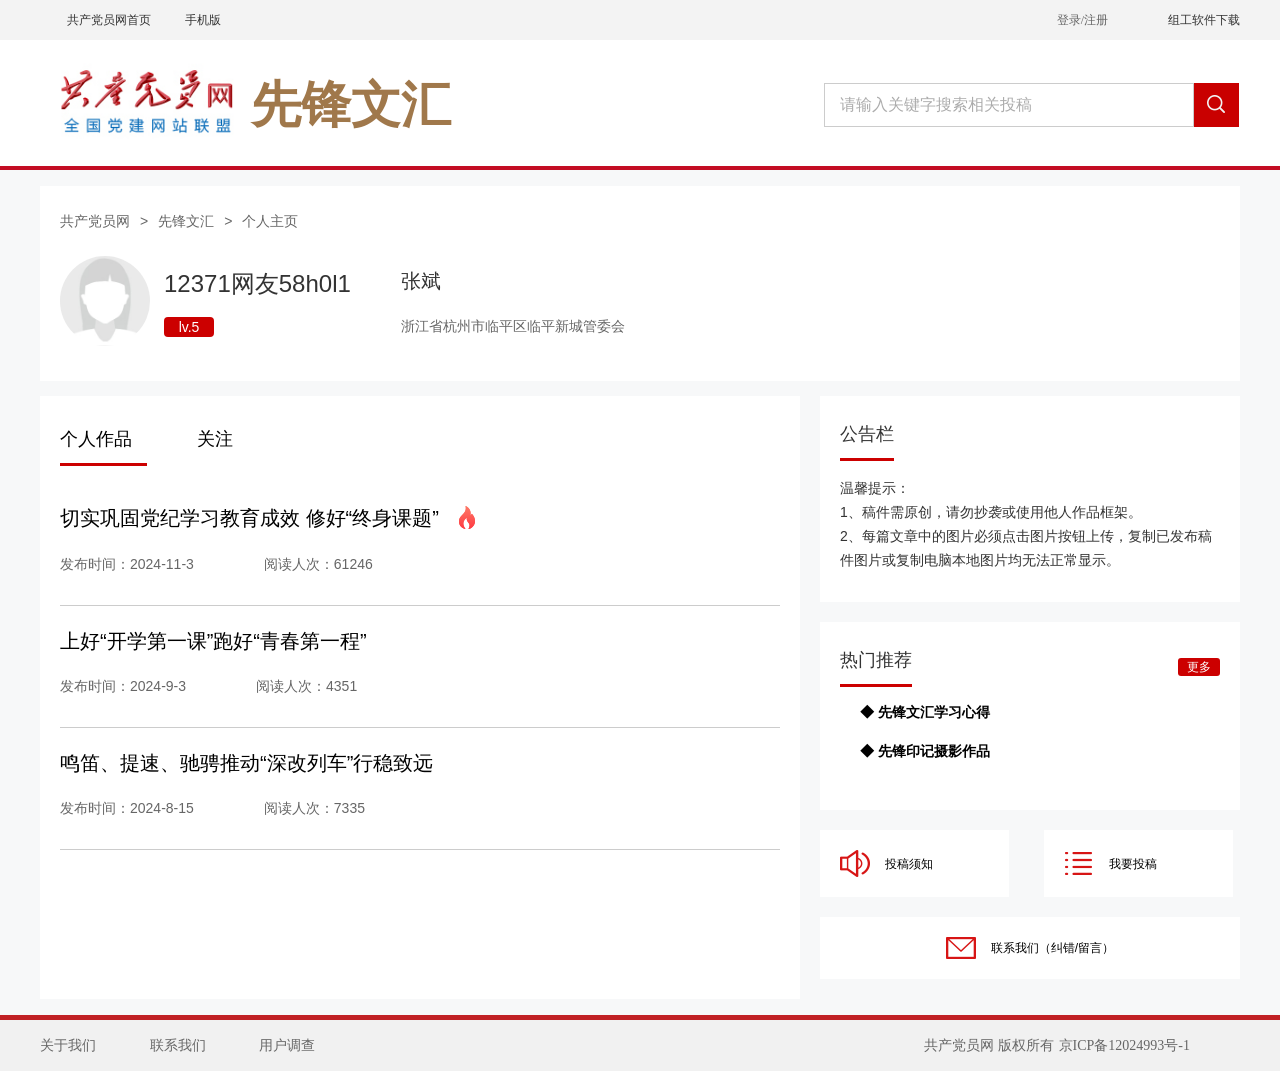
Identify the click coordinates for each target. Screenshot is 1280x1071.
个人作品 (96, 439)
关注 (215, 439)
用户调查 (287, 1045)
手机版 (203, 20)
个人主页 (270, 221)
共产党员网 (95, 221)
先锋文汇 (186, 221)
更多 (1199, 667)
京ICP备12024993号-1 (1124, 1045)
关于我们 (68, 1045)
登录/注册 (1082, 20)
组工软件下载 (1204, 20)
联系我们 (178, 1045)
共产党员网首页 (109, 20)
